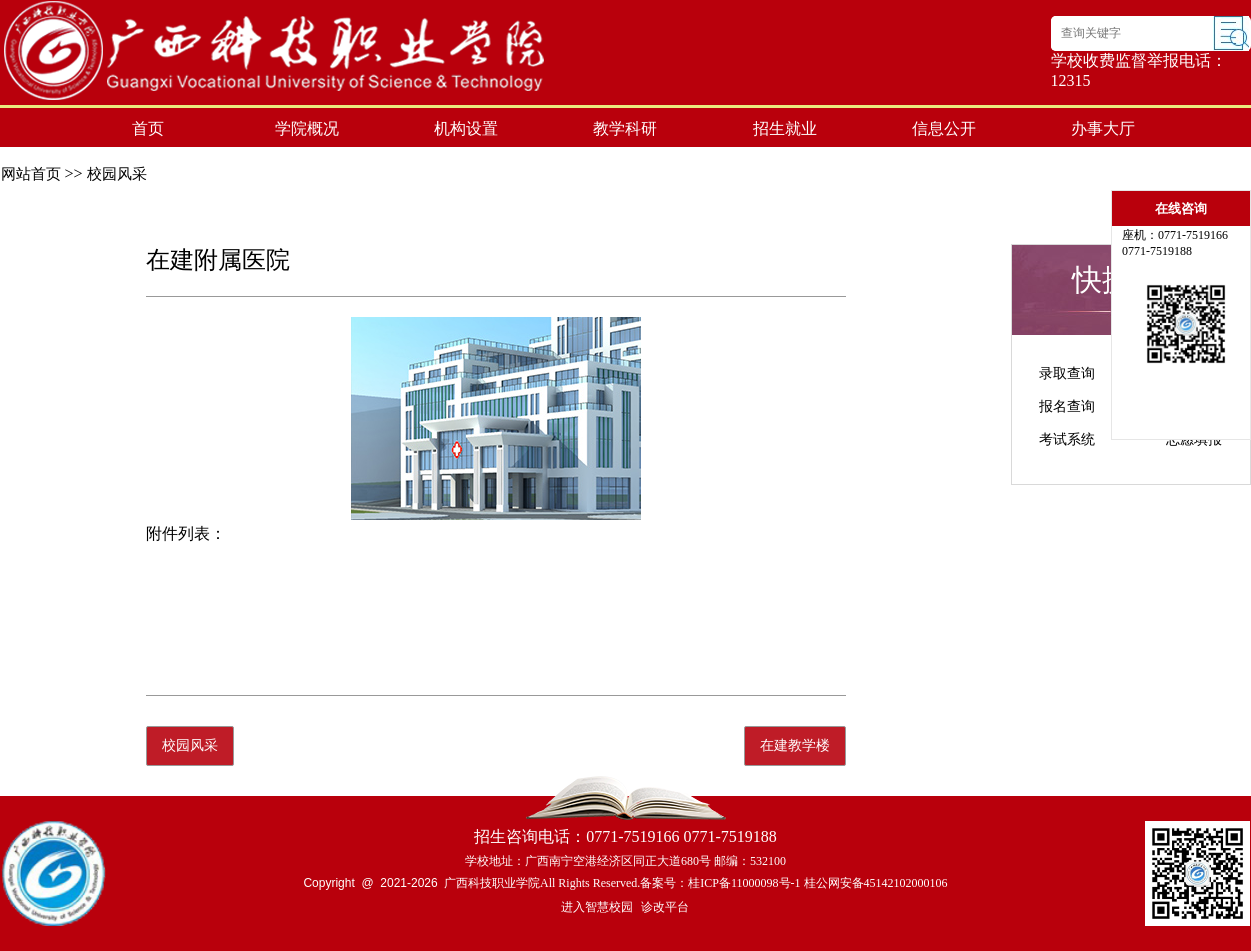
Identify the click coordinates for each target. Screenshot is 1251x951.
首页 (148, 128)
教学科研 (625, 128)
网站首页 (31, 174)
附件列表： (186, 533)
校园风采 (117, 174)
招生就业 (785, 128)
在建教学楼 (795, 745)
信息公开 (944, 128)
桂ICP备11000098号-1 (744, 883)
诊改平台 (665, 907)
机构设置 (466, 128)
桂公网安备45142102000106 (876, 883)
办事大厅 (1103, 128)
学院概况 (307, 128)
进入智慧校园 (597, 907)
